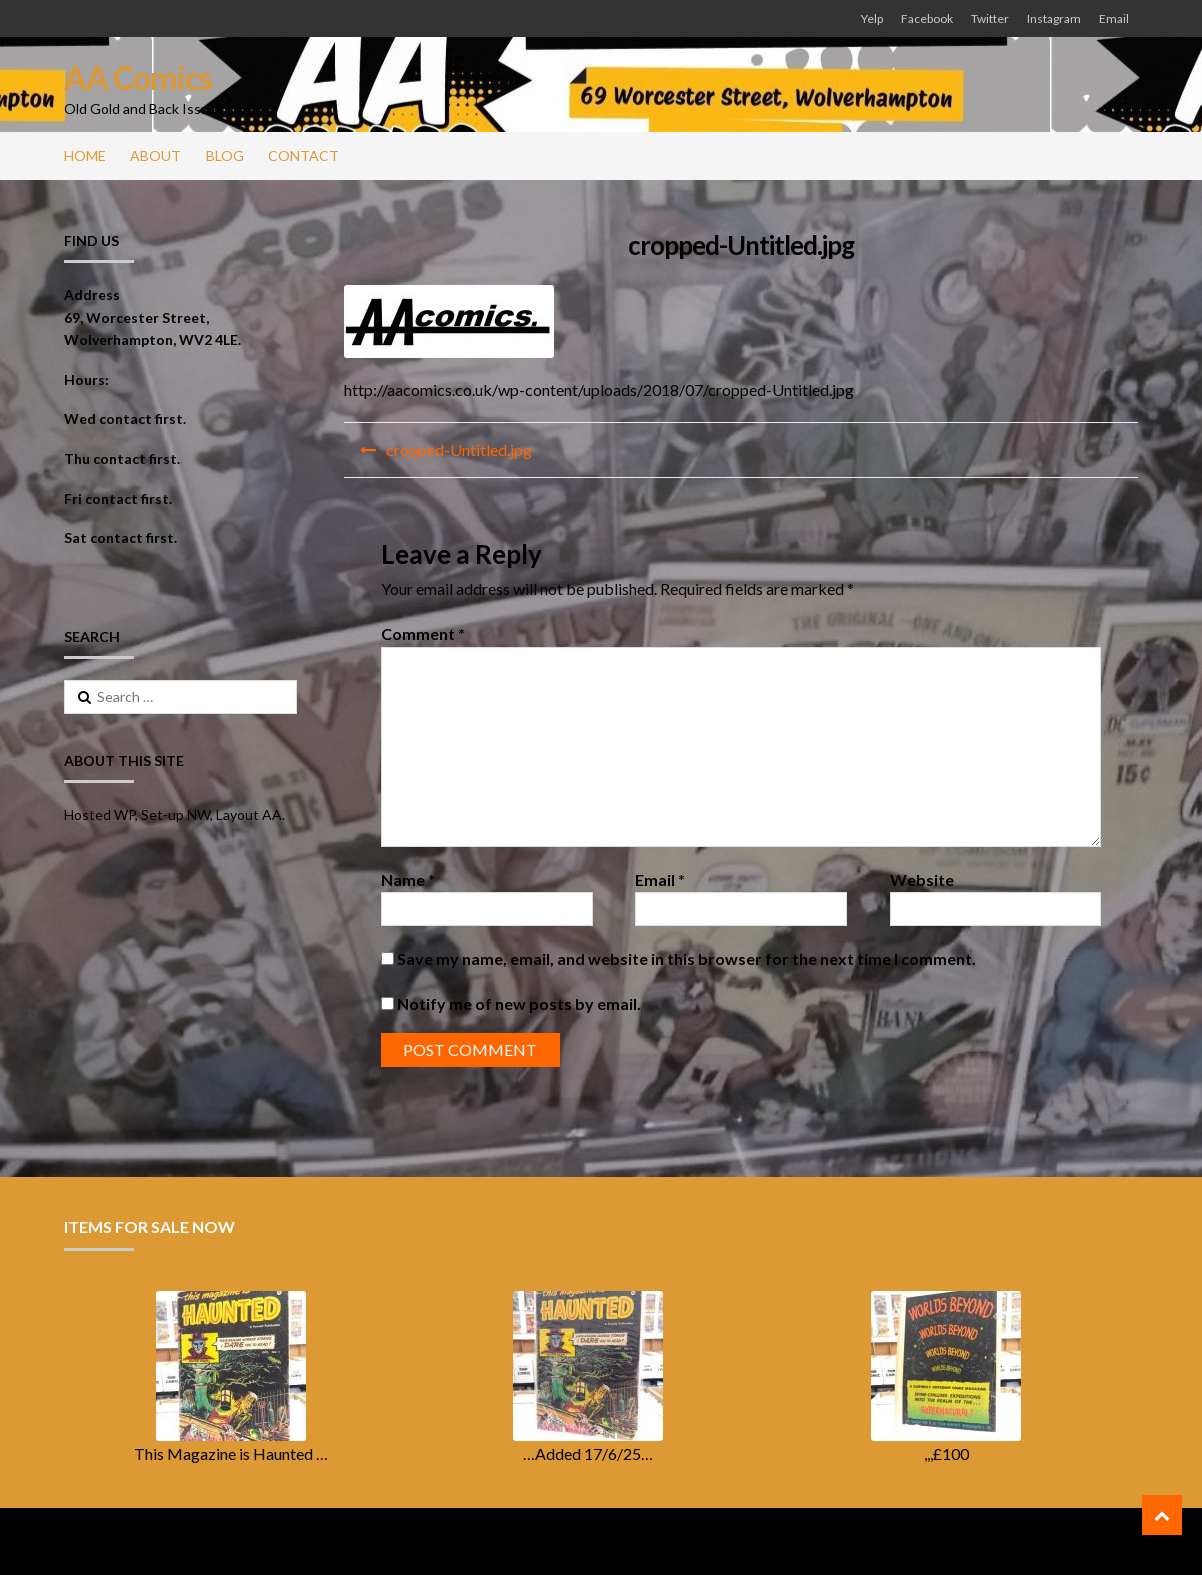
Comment (423, 633)
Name (408, 879)
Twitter (990, 18)
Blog (225, 155)
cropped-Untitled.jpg (459, 449)
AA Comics (138, 77)
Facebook (927, 18)
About (155, 155)
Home (85, 155)
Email (1114, 18)
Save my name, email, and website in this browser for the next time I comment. (686, 958)
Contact (303, 155)
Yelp (872, 18)
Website (922, 879)
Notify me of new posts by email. (519, 1003)
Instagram (1054, 18)
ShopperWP (312, 1541)
